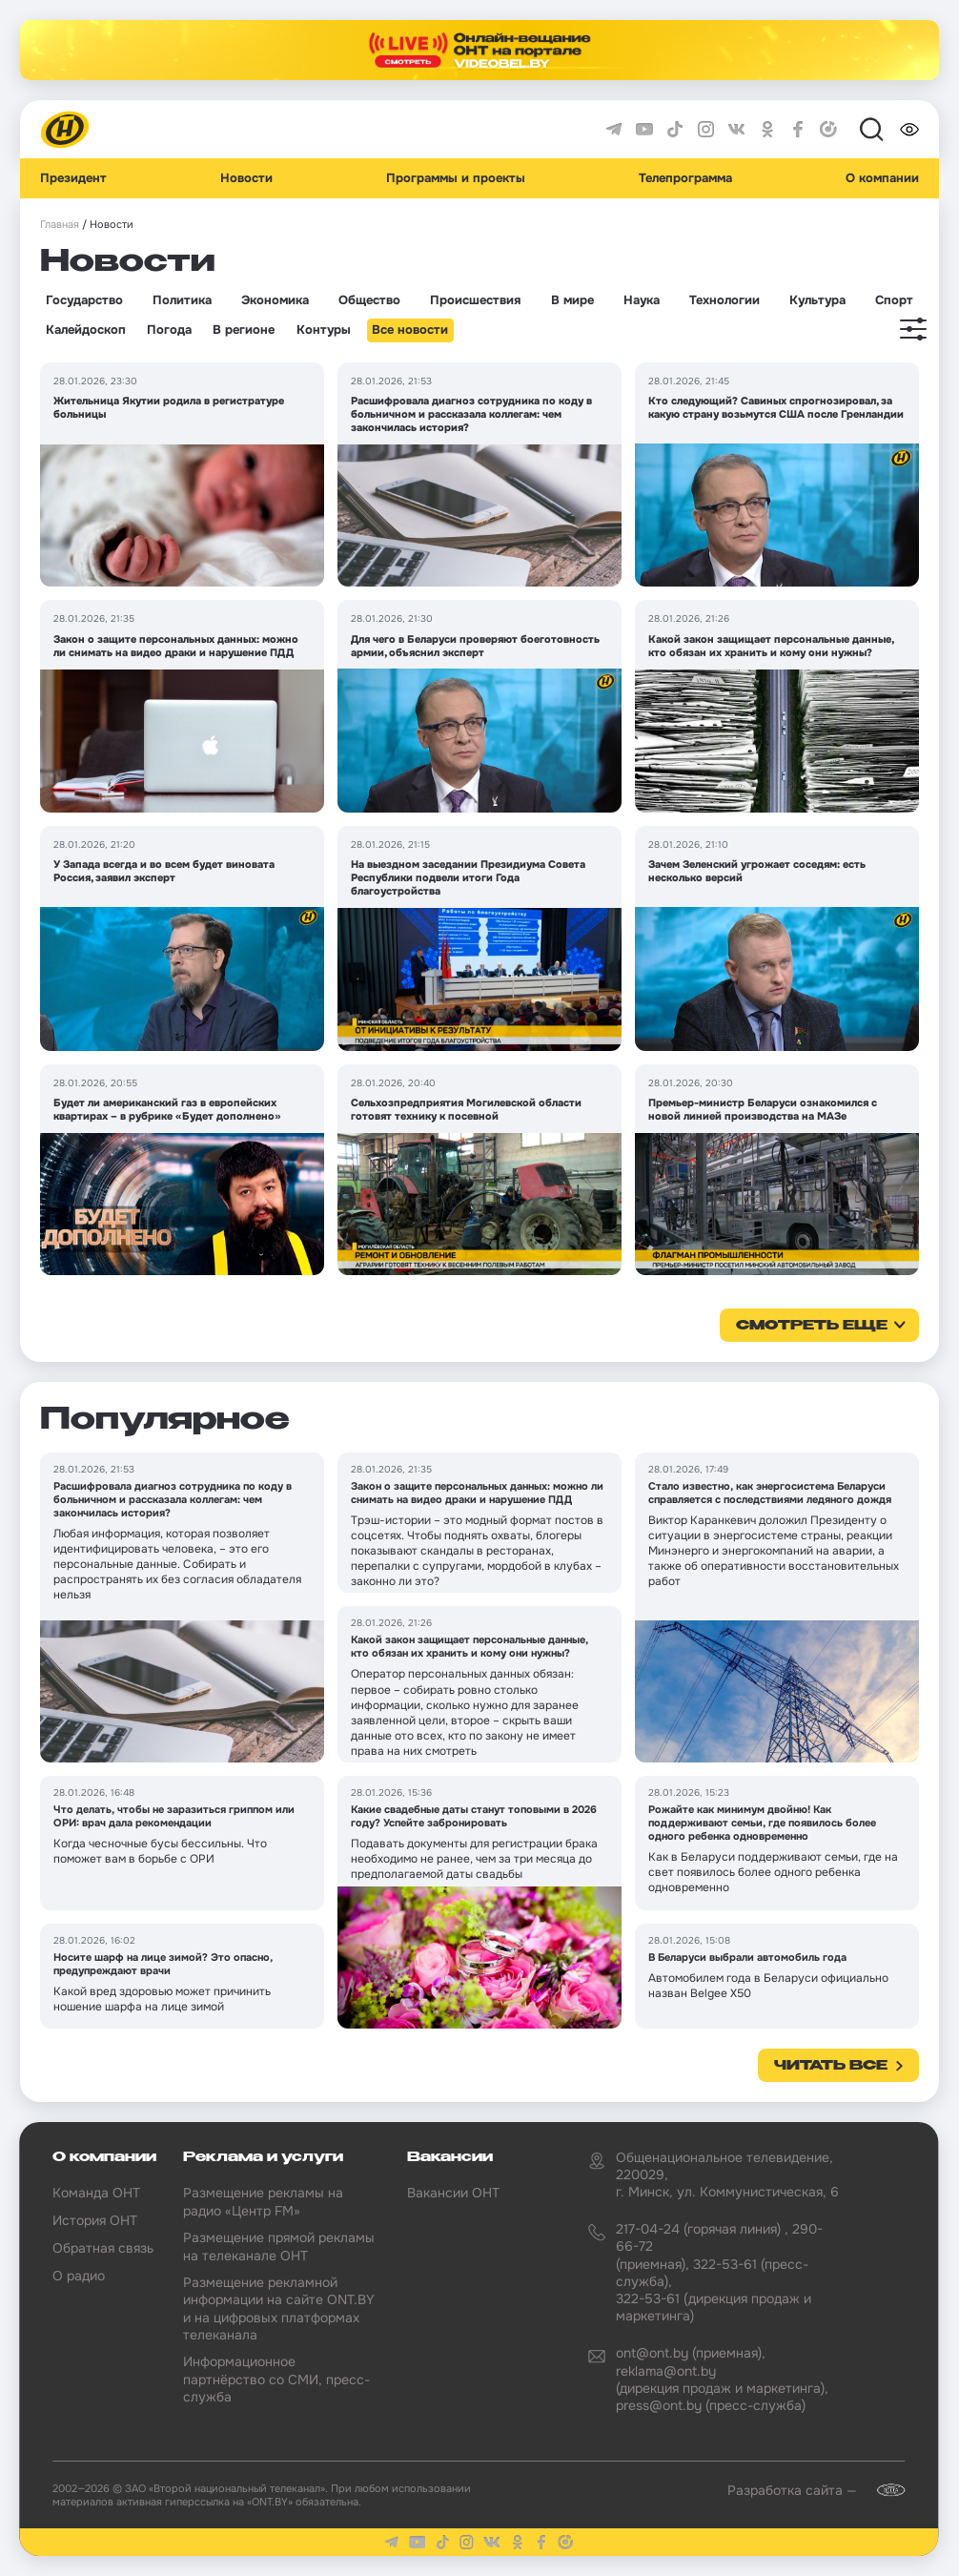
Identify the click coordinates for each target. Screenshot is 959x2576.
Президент (73, 178)
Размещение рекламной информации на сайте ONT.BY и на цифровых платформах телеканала (279, 2308)
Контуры (323, 330)
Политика (182, 300)
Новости (246, 178)
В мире (572, 300)
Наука (641, 300)
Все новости (410, 330)
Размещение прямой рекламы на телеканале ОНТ (279, 2246)
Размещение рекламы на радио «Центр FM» (263, 2201)
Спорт (894, 300)
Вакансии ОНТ (453, 2192)
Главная (59, 224)
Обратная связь (102, 2248)
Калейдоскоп (86, 330)
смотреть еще (812, 1325)
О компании (882, 178)
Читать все (831, 2065)
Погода (169, 330)
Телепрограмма (685, 178)
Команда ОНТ (96, 2192)
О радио (78, 2275)
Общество (369, 300)
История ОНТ (94, 2220)
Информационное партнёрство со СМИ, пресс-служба (276, 2378)
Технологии (724, 300)
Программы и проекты (455, 178)
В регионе (244, 330)
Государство (84, 300)
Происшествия (475, 300)
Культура (817, 300)
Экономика (275, 300)
